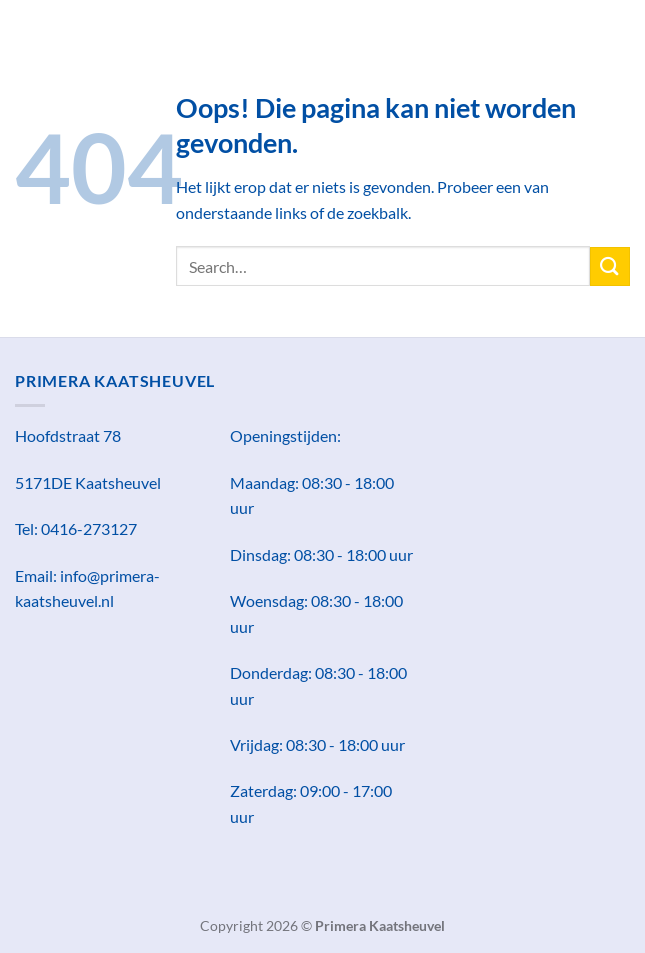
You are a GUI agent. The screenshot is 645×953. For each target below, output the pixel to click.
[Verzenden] (610, 266)
